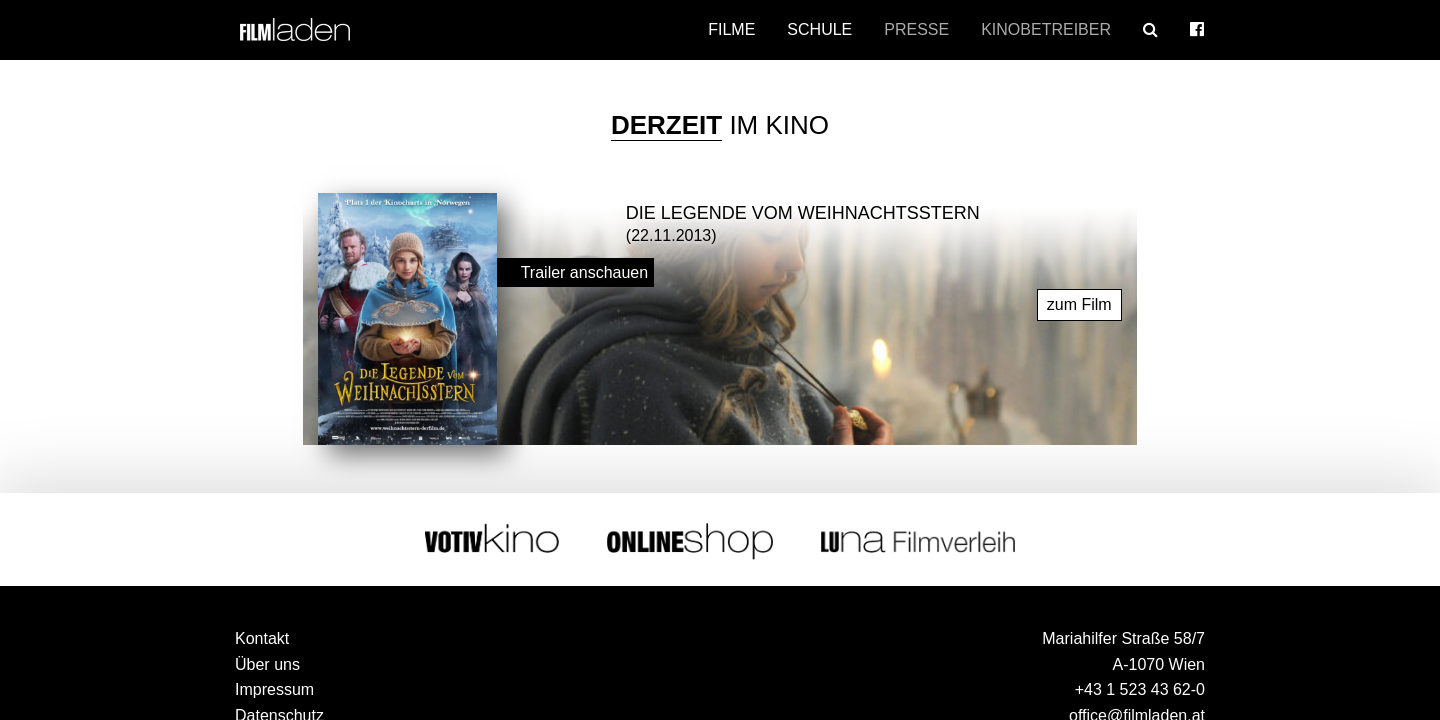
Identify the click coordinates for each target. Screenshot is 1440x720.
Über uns (267, 659)
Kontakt (262, 633)
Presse (916, 29)
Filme (731, 29)
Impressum (274, 684)
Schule (819, 29)
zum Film (1079, 299)
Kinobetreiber (1046, 29)
